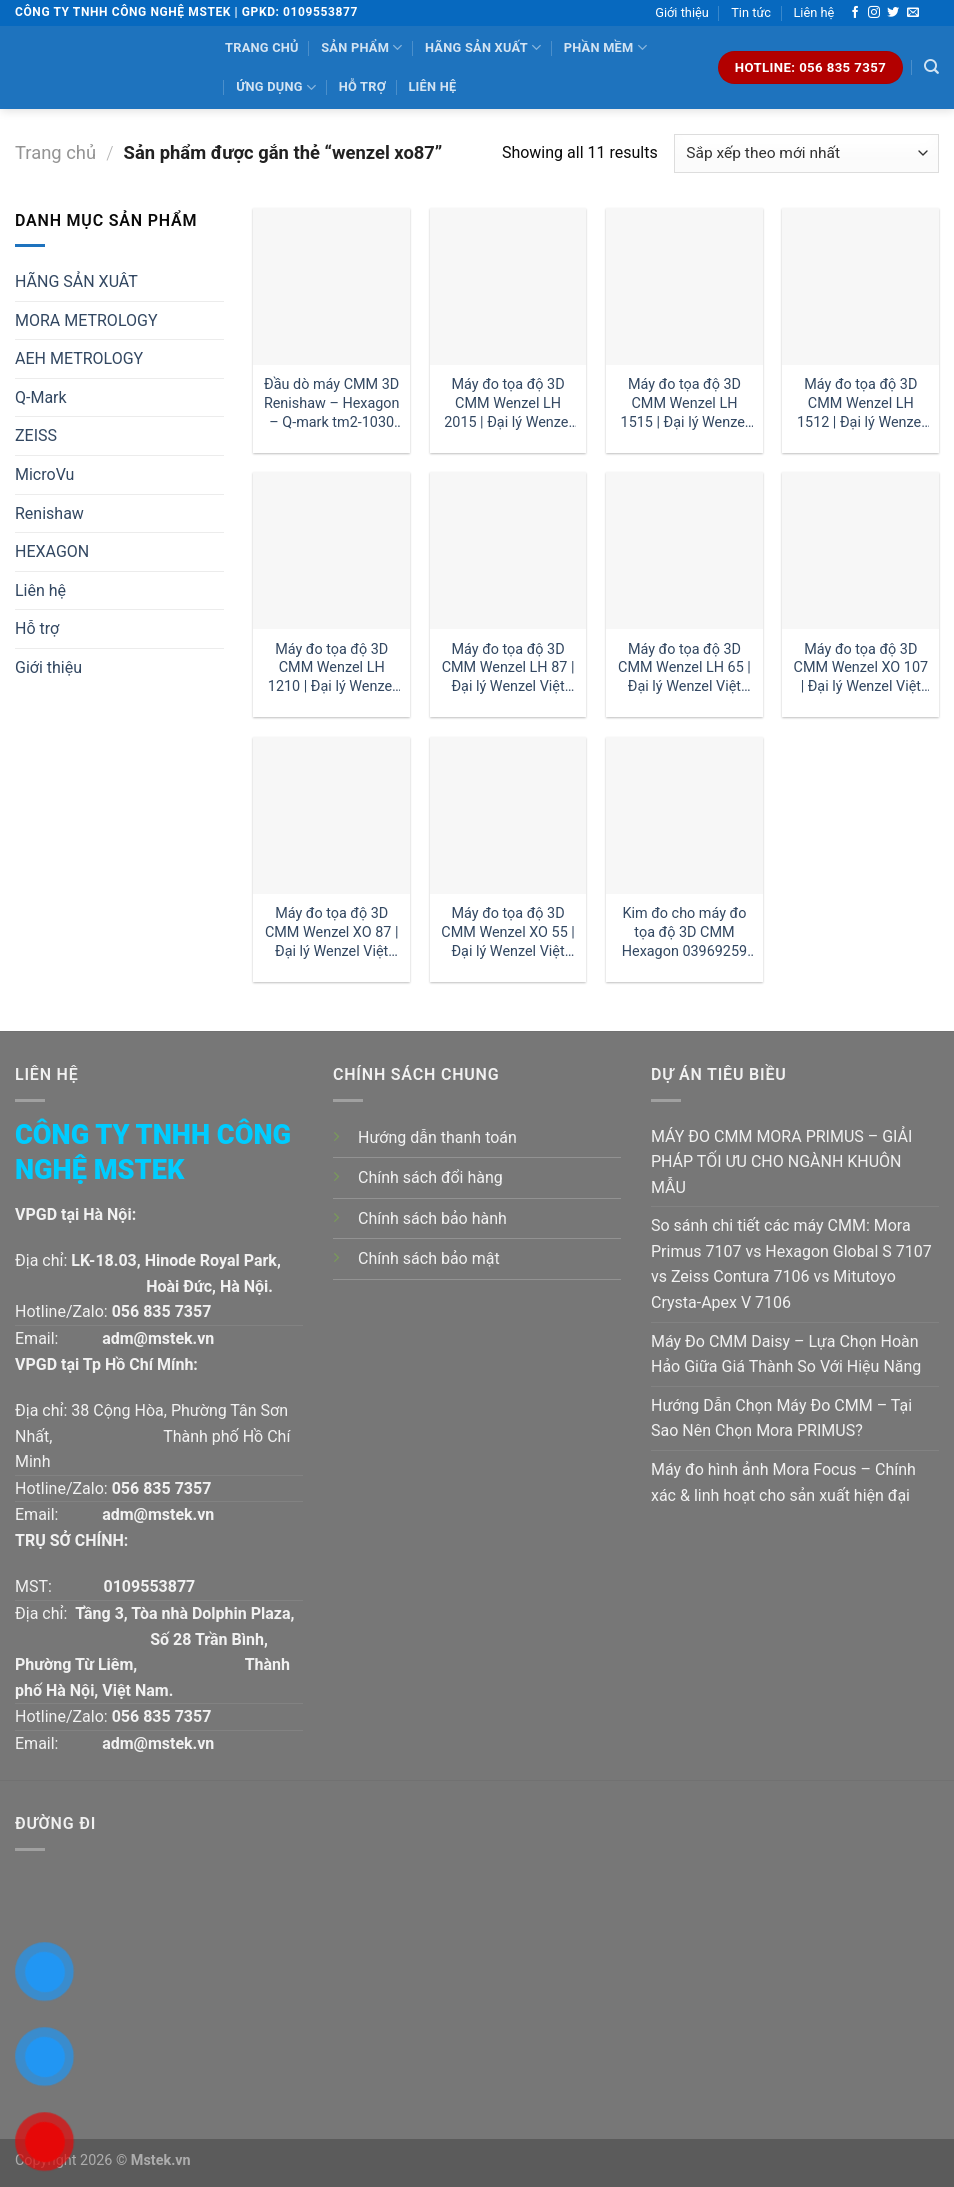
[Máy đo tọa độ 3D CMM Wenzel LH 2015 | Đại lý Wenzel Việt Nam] (508, 286)
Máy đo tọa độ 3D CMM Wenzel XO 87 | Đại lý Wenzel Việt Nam (332, 932)
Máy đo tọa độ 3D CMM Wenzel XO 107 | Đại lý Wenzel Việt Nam (861, 668)
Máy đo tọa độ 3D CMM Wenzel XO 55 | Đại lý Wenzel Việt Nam (508, 932)
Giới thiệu (682, 12)
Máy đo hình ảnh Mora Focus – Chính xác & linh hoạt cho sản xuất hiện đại (783, 1482)
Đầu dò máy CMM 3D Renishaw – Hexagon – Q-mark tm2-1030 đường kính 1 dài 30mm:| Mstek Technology (332, 403)
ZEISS (36, 435)
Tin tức (751, 12)
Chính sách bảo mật (429, 1258)
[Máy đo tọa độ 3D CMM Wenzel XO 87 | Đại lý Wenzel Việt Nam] (331, 815)
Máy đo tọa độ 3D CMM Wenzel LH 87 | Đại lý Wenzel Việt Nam (508, 668)
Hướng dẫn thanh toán (437, 1137)
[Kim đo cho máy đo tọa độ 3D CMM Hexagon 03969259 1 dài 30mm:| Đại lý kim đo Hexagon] (684, 815)
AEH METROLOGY (79, 358)
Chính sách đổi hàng (430, 1177)
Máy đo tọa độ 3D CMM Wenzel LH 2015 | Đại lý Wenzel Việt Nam (508, 403)
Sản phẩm (361, 47)
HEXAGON (52, 551)
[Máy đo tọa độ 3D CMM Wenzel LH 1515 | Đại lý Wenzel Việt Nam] (684, 286)
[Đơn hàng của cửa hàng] (806, 153)
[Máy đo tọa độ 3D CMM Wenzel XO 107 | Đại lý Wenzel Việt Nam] (860, 550)
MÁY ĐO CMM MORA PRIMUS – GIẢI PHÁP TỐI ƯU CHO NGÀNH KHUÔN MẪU (781, 1162)
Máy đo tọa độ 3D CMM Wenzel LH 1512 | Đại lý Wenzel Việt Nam (861, 403)
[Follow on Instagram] (874, 13)
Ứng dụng (276, 87)
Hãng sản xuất (483, 47)
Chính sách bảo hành (432, 1218)
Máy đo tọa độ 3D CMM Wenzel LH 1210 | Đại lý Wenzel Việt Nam (332, 668)
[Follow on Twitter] (893, 13)
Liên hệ (813, 12)
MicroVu (44, 474)
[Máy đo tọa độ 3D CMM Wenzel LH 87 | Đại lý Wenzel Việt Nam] (508, 550)
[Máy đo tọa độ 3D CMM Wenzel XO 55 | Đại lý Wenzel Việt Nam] (508, 815)
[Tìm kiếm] (931, 67)
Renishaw (49, 513)
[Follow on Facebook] (855, 13)
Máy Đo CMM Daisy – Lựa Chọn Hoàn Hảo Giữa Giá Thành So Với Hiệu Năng (786, 1354)
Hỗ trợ (362, 86)
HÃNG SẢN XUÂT (76, 281)
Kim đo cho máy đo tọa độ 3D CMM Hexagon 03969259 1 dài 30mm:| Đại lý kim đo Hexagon (684, 932)
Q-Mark (41, 397)
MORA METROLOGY (86, 320)
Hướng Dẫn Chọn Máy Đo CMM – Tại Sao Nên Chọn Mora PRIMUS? (781, 1418)
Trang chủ (262, 47)
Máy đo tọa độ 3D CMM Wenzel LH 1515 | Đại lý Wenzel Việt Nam (685, 403)
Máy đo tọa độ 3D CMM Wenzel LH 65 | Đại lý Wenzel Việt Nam (684, 668)
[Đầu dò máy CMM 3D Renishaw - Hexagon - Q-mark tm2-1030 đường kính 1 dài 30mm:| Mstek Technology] (331, 286)
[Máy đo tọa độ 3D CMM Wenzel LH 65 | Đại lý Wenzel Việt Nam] (684, 550)
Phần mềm (605, 47)
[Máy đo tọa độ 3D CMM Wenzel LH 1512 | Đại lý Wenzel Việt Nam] (860, 286)
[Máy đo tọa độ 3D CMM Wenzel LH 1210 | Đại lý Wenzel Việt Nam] (331, 550)
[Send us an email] (913, 13)
